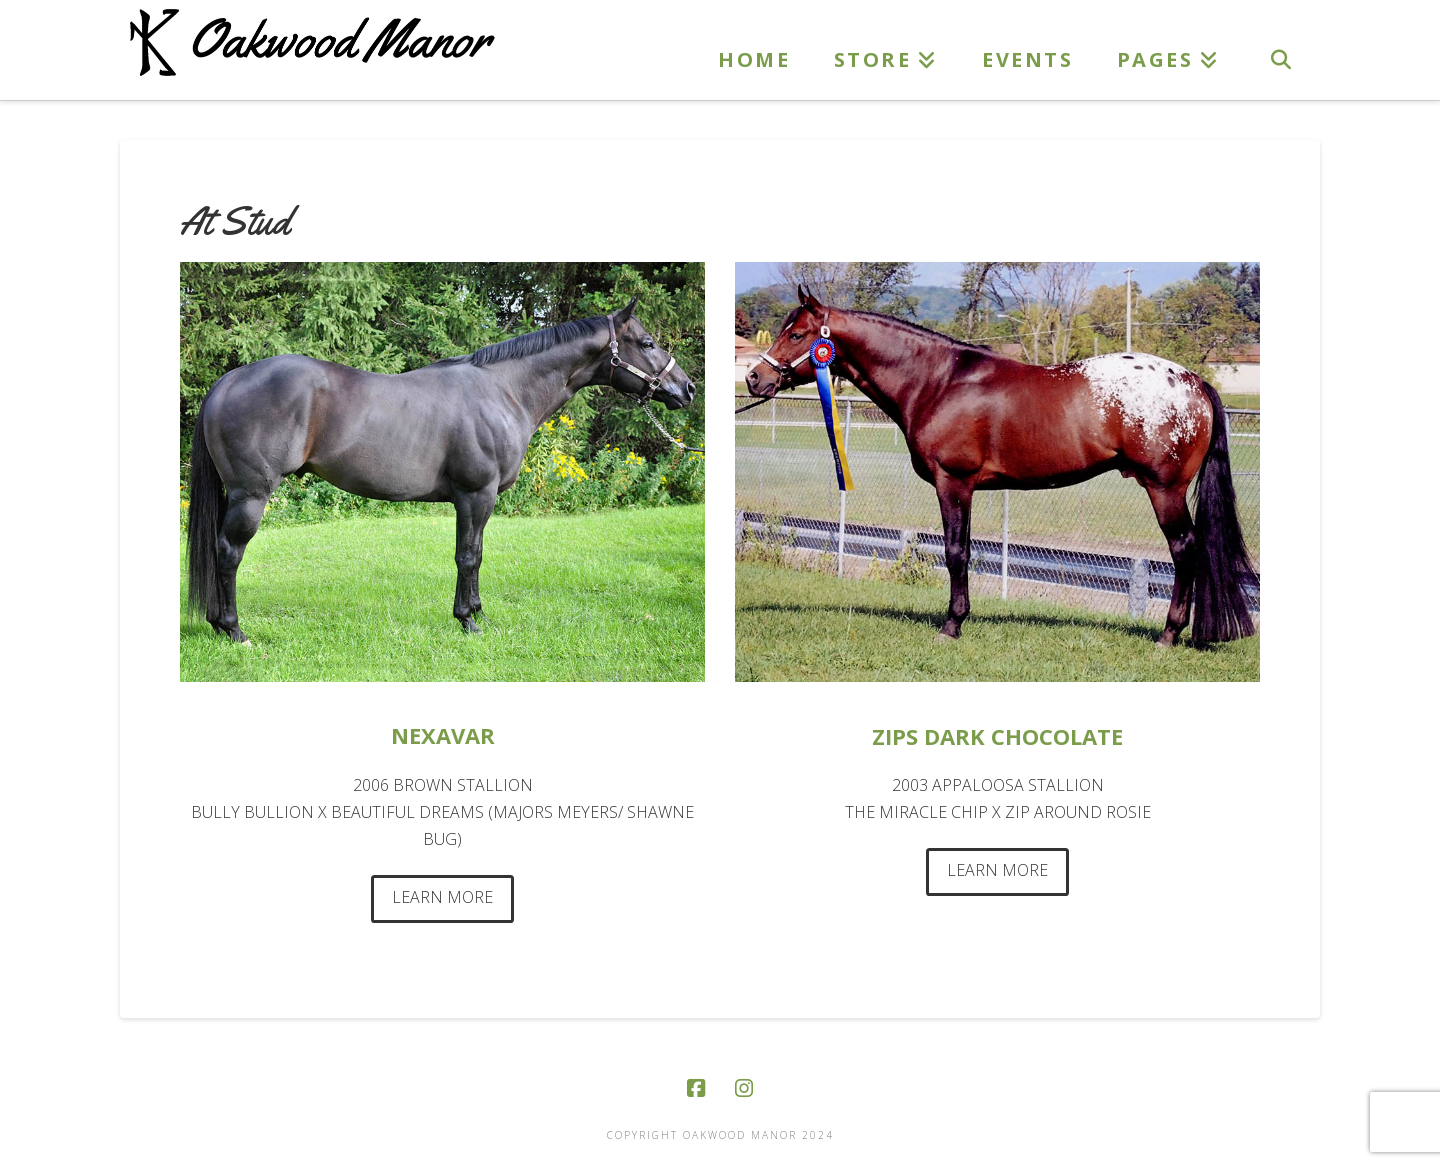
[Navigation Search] (1280, 50)
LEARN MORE (442, 897)
